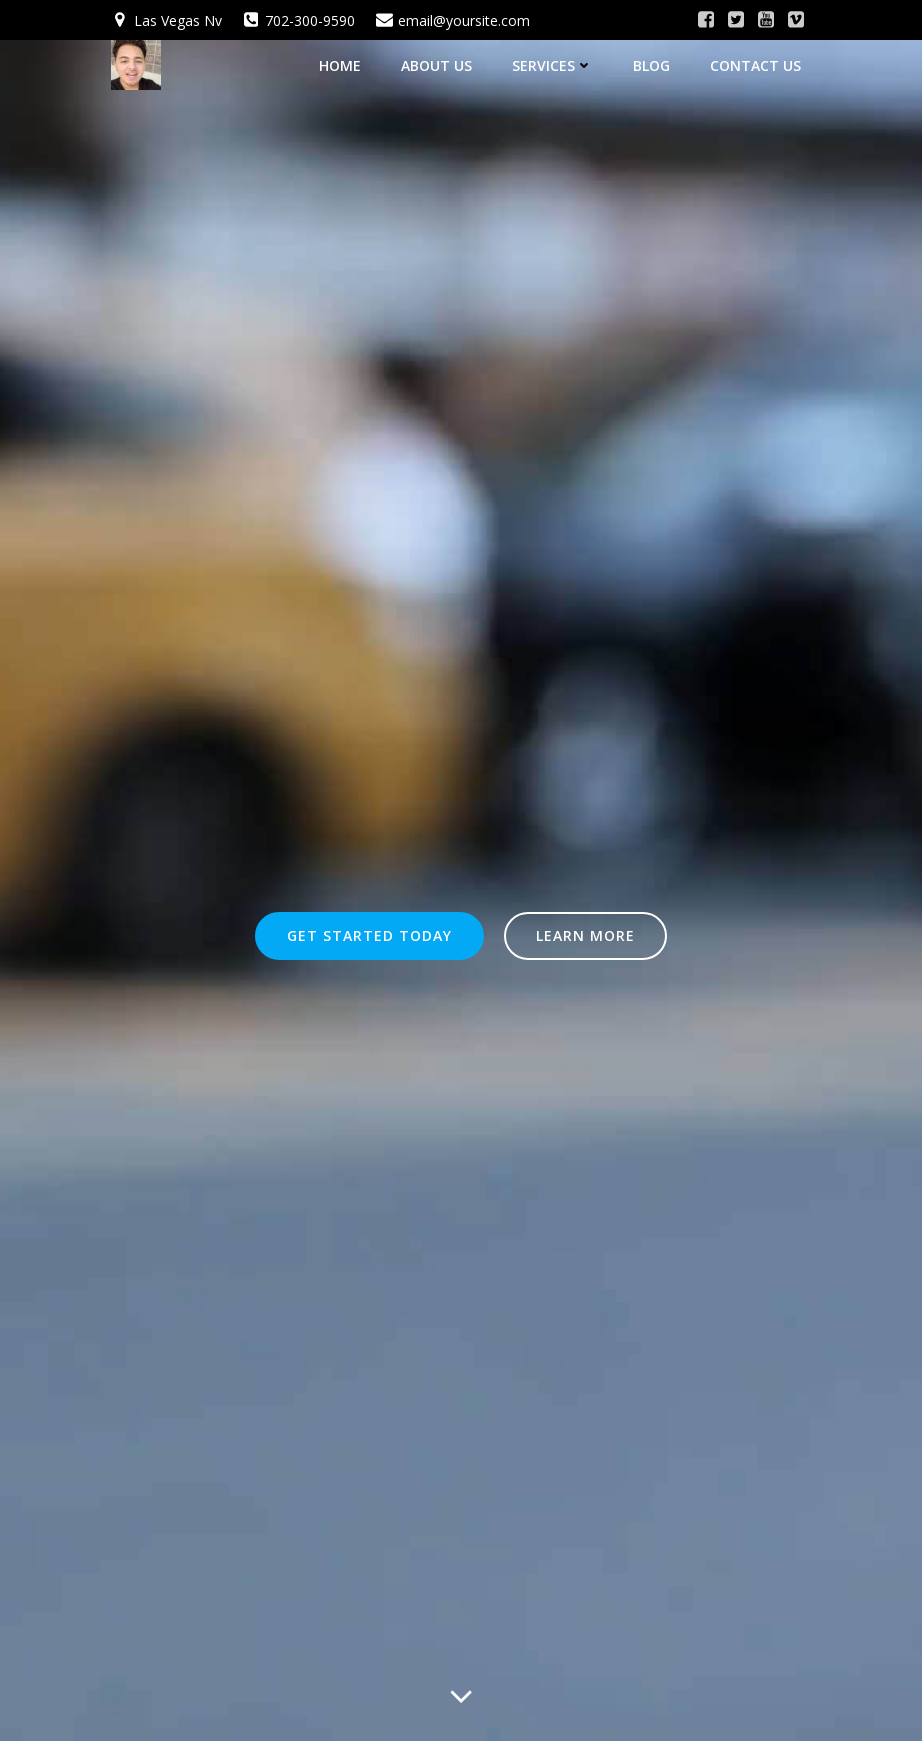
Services (552, 65)
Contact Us (755, 65)
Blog (651, 65)
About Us (436, 65)
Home (340, 65)
